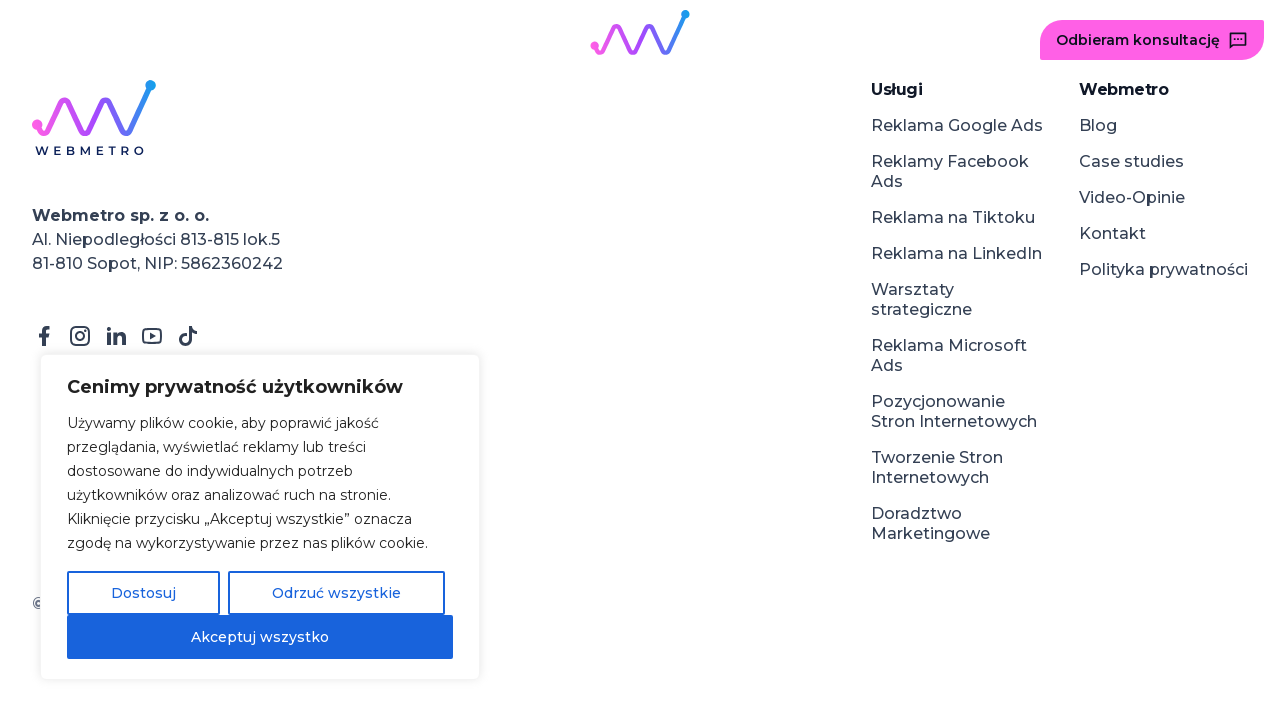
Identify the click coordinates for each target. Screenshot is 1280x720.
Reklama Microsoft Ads (949, 355)
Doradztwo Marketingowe (930, 523)
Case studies (1131, 161)
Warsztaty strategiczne (921, 299)
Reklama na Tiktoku (953, 217)
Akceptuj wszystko (260, 637)
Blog (1098, 125)
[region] (260, 517)
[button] (69, 40)
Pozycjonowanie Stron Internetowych (954, 411)
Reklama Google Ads (957, 125)
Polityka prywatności (1163, 269)
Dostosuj (143, 593)
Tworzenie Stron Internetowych (937, 467)
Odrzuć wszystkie (336, 593)
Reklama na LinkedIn (956, 253)
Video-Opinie (1132, 197)
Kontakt (1112, 233)
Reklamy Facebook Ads (950, 171)
